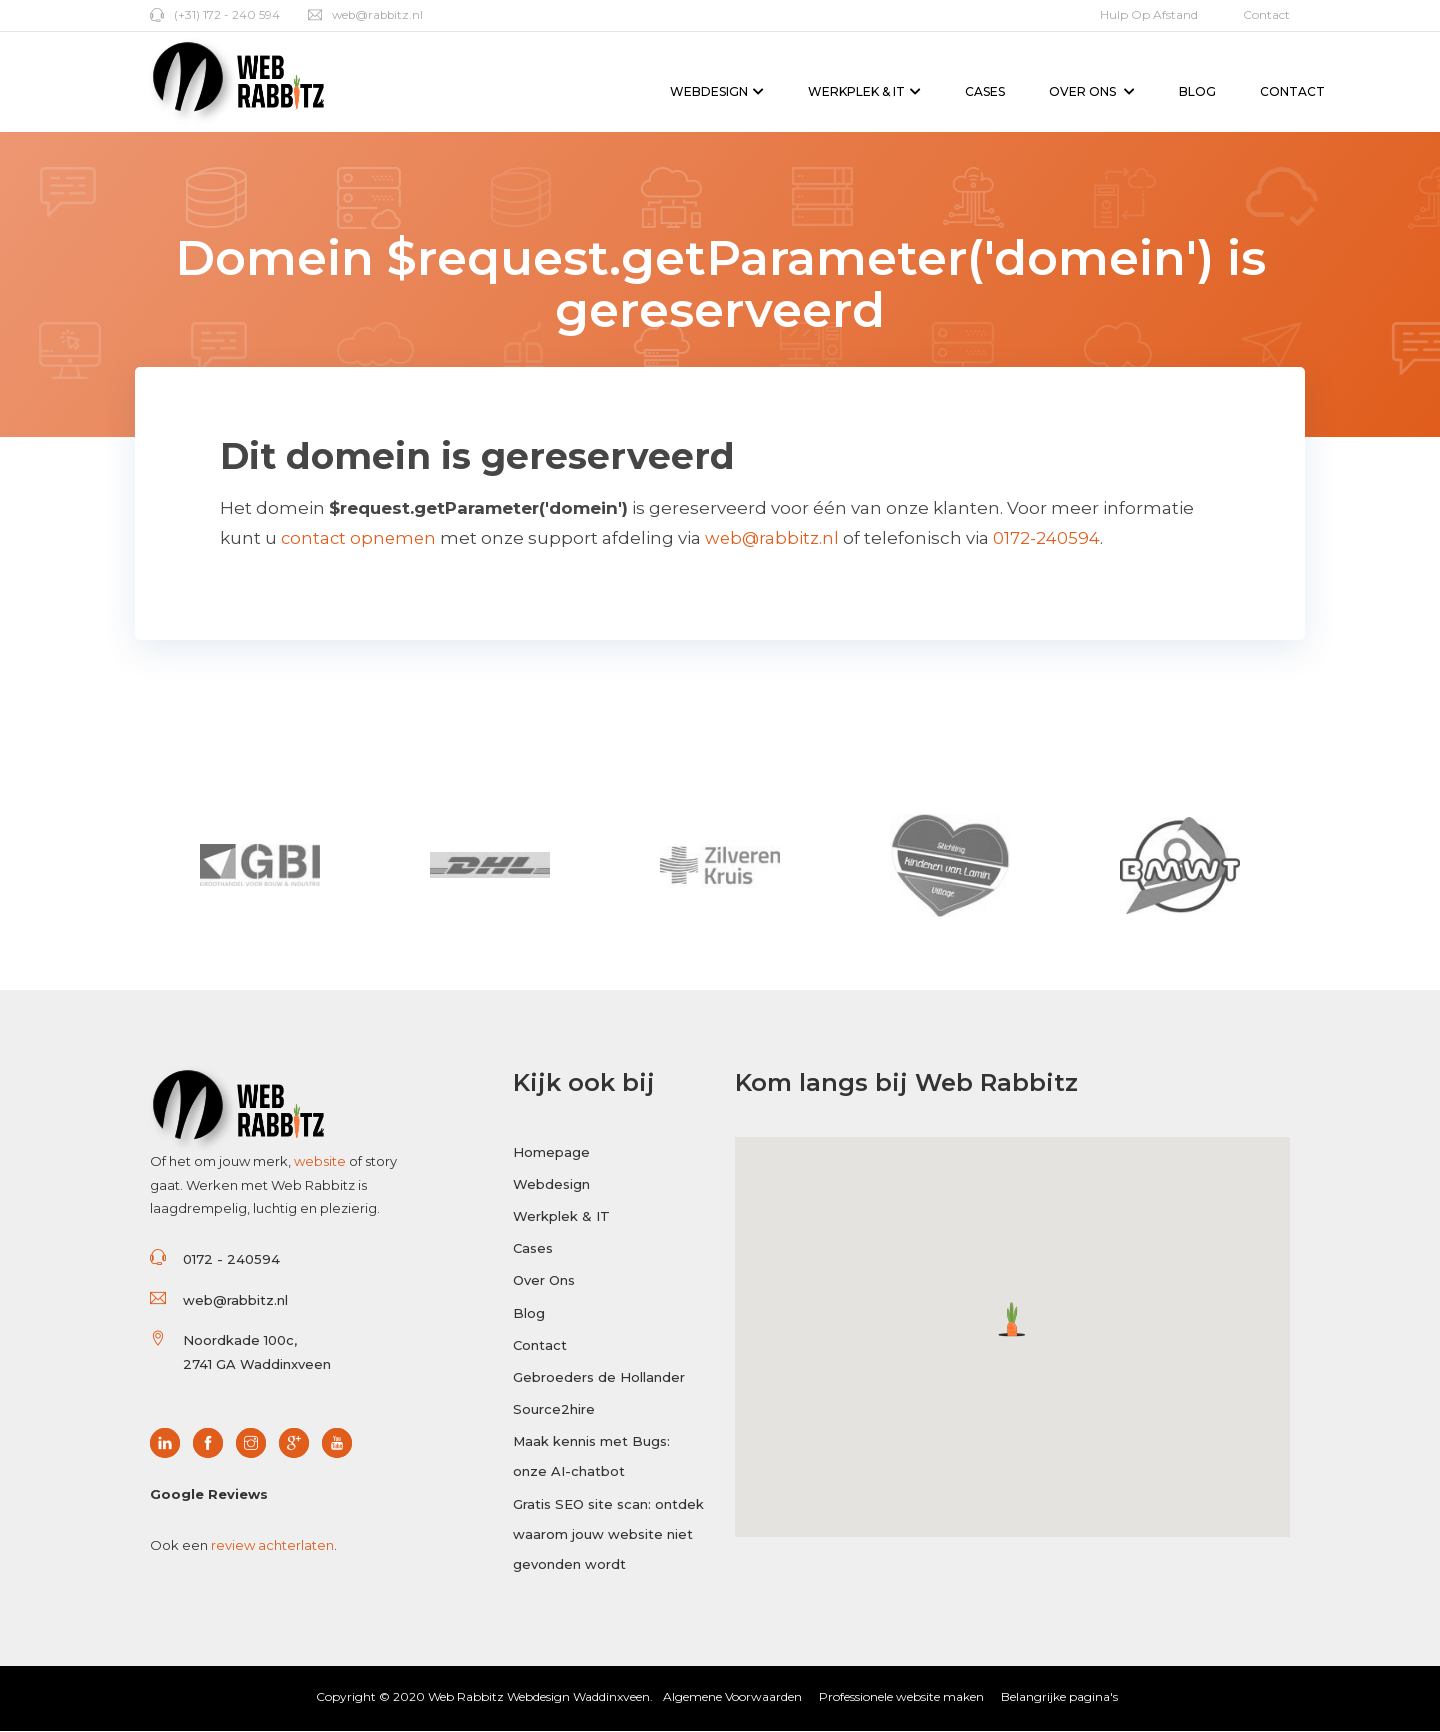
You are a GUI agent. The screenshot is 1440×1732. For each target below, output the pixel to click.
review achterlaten (272, 1545)
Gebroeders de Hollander (599, 1380)
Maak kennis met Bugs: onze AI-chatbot (591, 1460)
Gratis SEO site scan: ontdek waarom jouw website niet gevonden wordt (608, 1538)
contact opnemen (360, 538)
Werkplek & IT (864, 91)
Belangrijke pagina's (1059, 1697)
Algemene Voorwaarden (732, 1697)
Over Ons (1092, 91)
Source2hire (554, 1412)
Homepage (551, 1151)
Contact (1266, 14)
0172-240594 (1052, 538)
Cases (985, 91)
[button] (1012, 1318)
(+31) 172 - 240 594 (215, 14)
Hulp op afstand (1149, 14)
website (320, 1161)
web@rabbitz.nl (367, 14)
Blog (1197, 91)
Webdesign (717, 91)
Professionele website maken (901, 1697)
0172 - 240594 (231, 1259)
